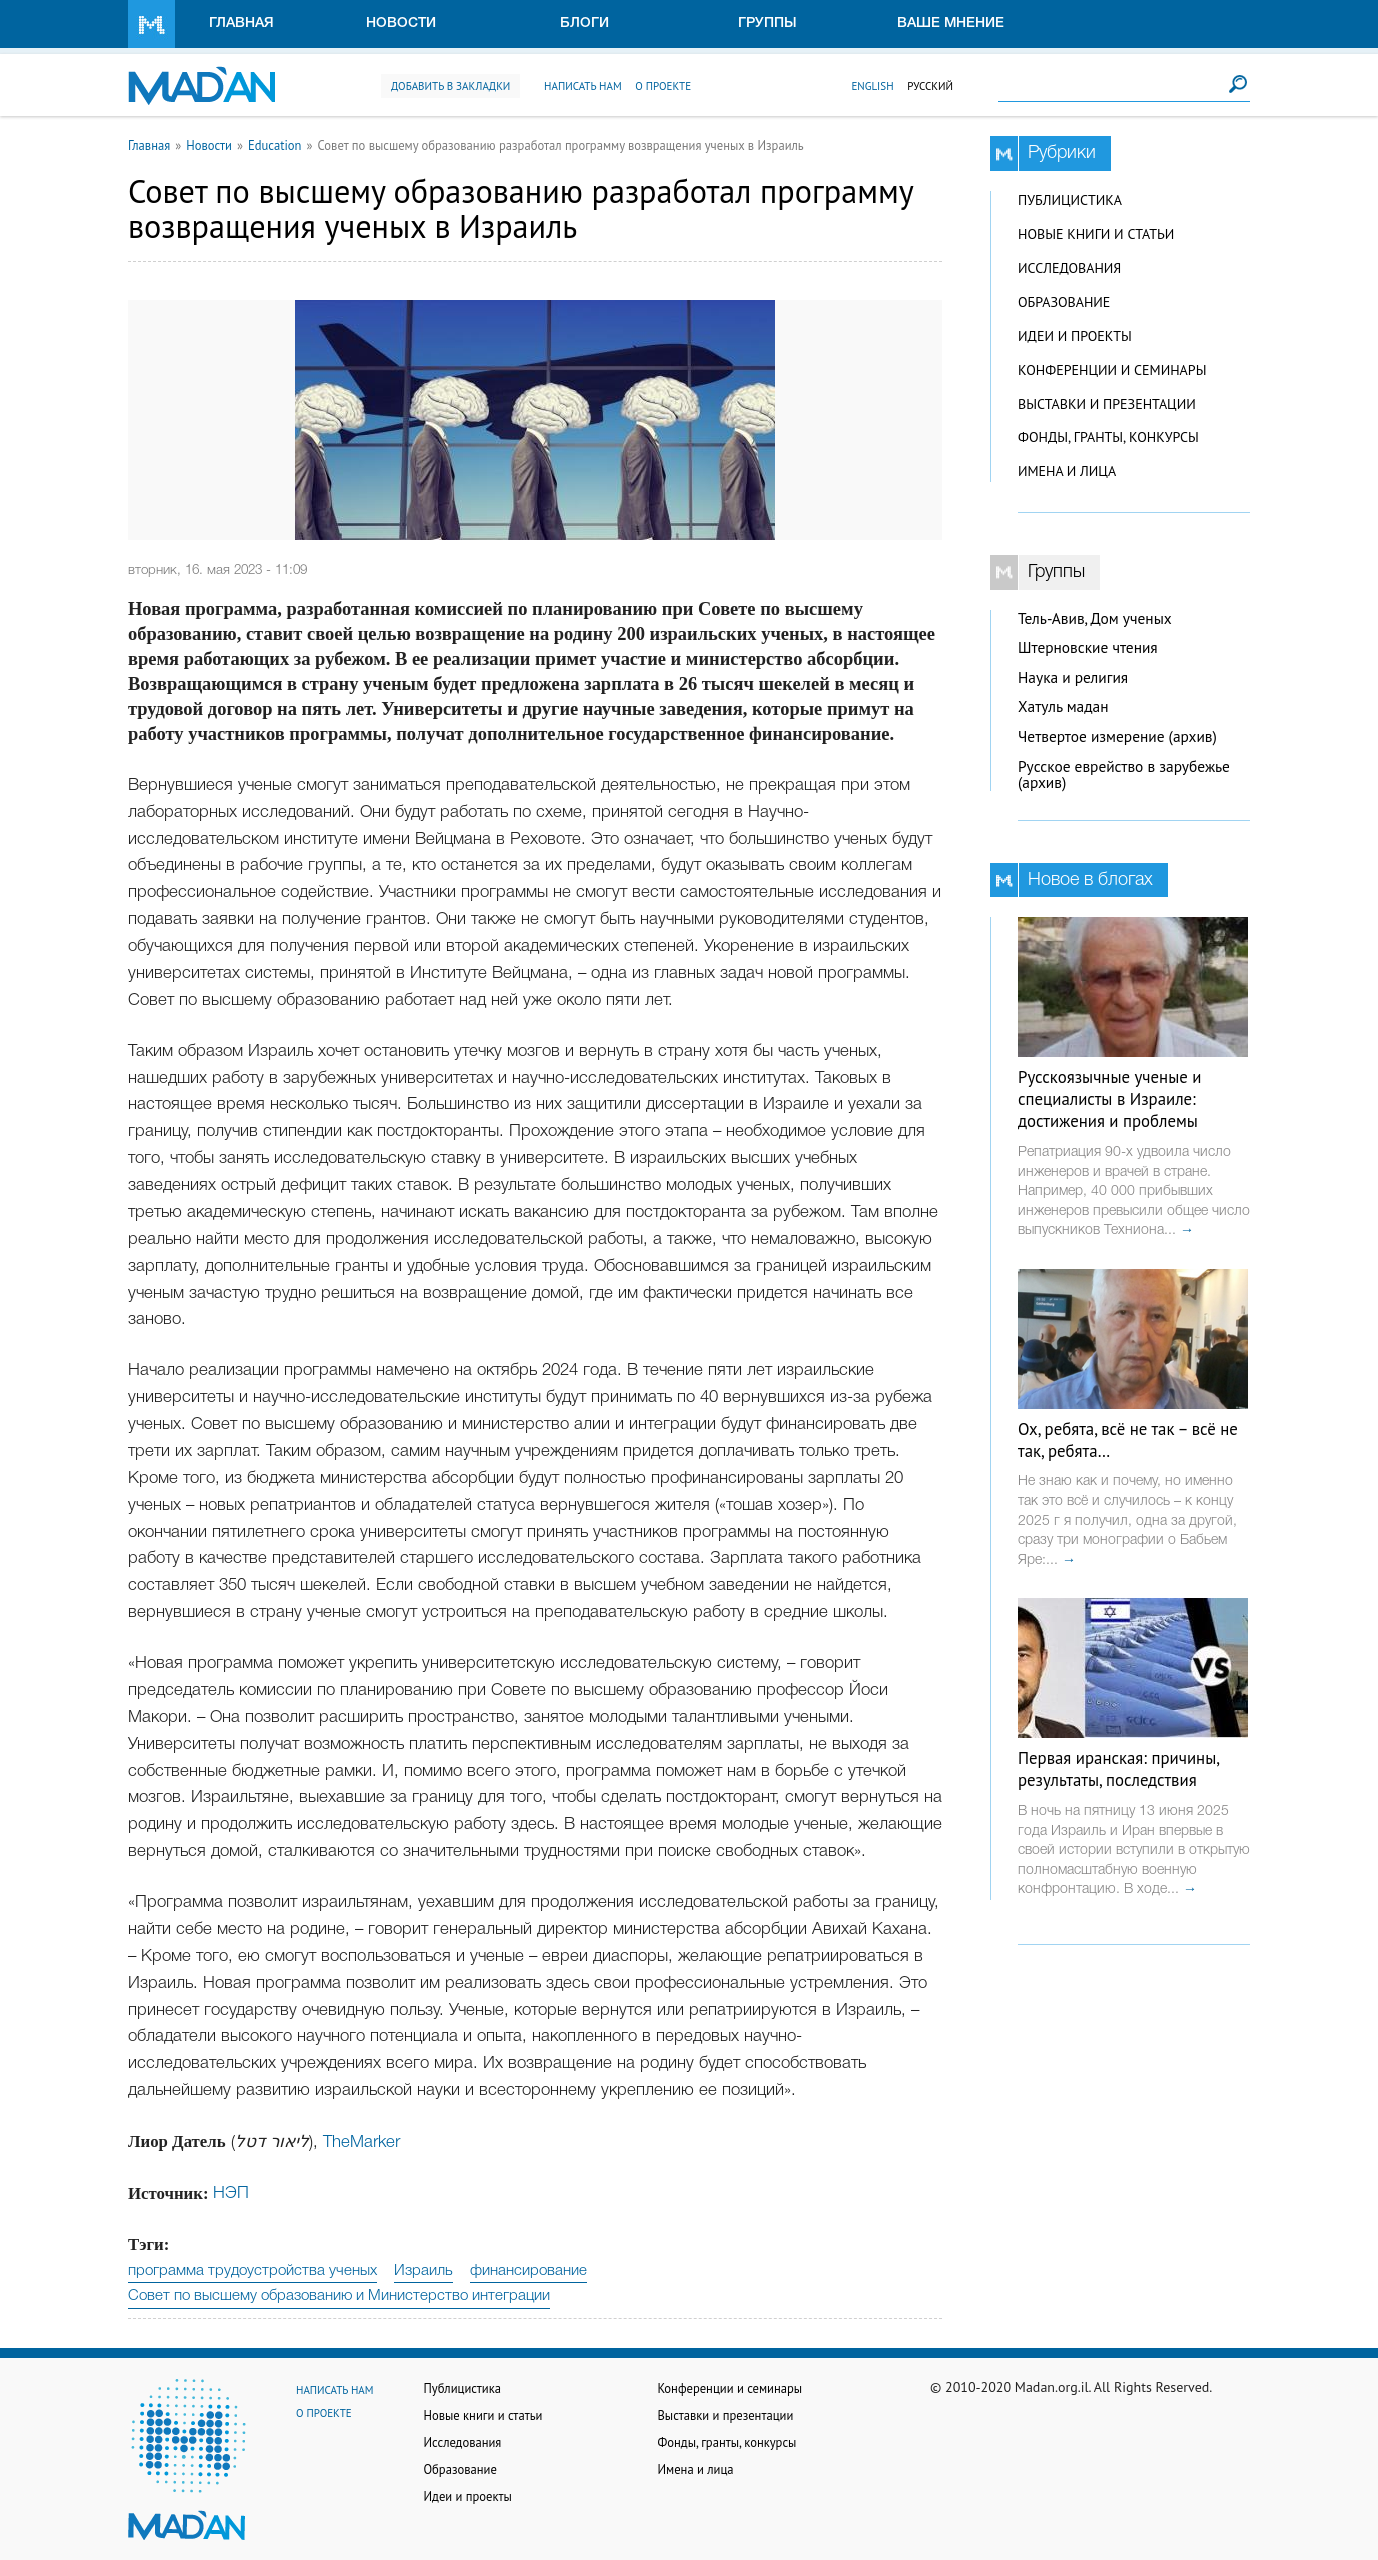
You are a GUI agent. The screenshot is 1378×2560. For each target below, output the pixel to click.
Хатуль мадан (1063, 706)
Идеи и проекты (1075, 336)
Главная (241, 23)
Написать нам (583, 86)
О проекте (663, 86)
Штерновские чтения (1088, 647)
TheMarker (361, 2142)
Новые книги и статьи (1096, 234)
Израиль (423, 2271)
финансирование (528, 2271)
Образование (1064, 302)
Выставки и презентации (1107, 404)
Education (275, 145)
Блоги (584, 23)
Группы (767, 23)
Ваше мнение (950, 23)
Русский (930, 86)
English (872, 86)
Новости (401, 23)
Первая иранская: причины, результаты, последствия (1118, 1769)
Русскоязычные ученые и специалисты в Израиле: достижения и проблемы (1109, 1099)
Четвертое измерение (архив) (1117, 736)
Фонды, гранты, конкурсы (1108, 437)
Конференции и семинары (1112, 370)
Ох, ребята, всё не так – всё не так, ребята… (1128, 1440)
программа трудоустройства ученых (252, 2271)
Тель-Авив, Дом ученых (1095, 618)
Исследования (1069, 268)
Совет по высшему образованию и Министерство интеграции (339, 2296)
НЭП (231, 2193)
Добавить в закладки (450, 86)
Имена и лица (1067, 471)
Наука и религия (1073, 677)
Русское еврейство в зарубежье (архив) (1124, 775)
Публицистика (1070, 200)
